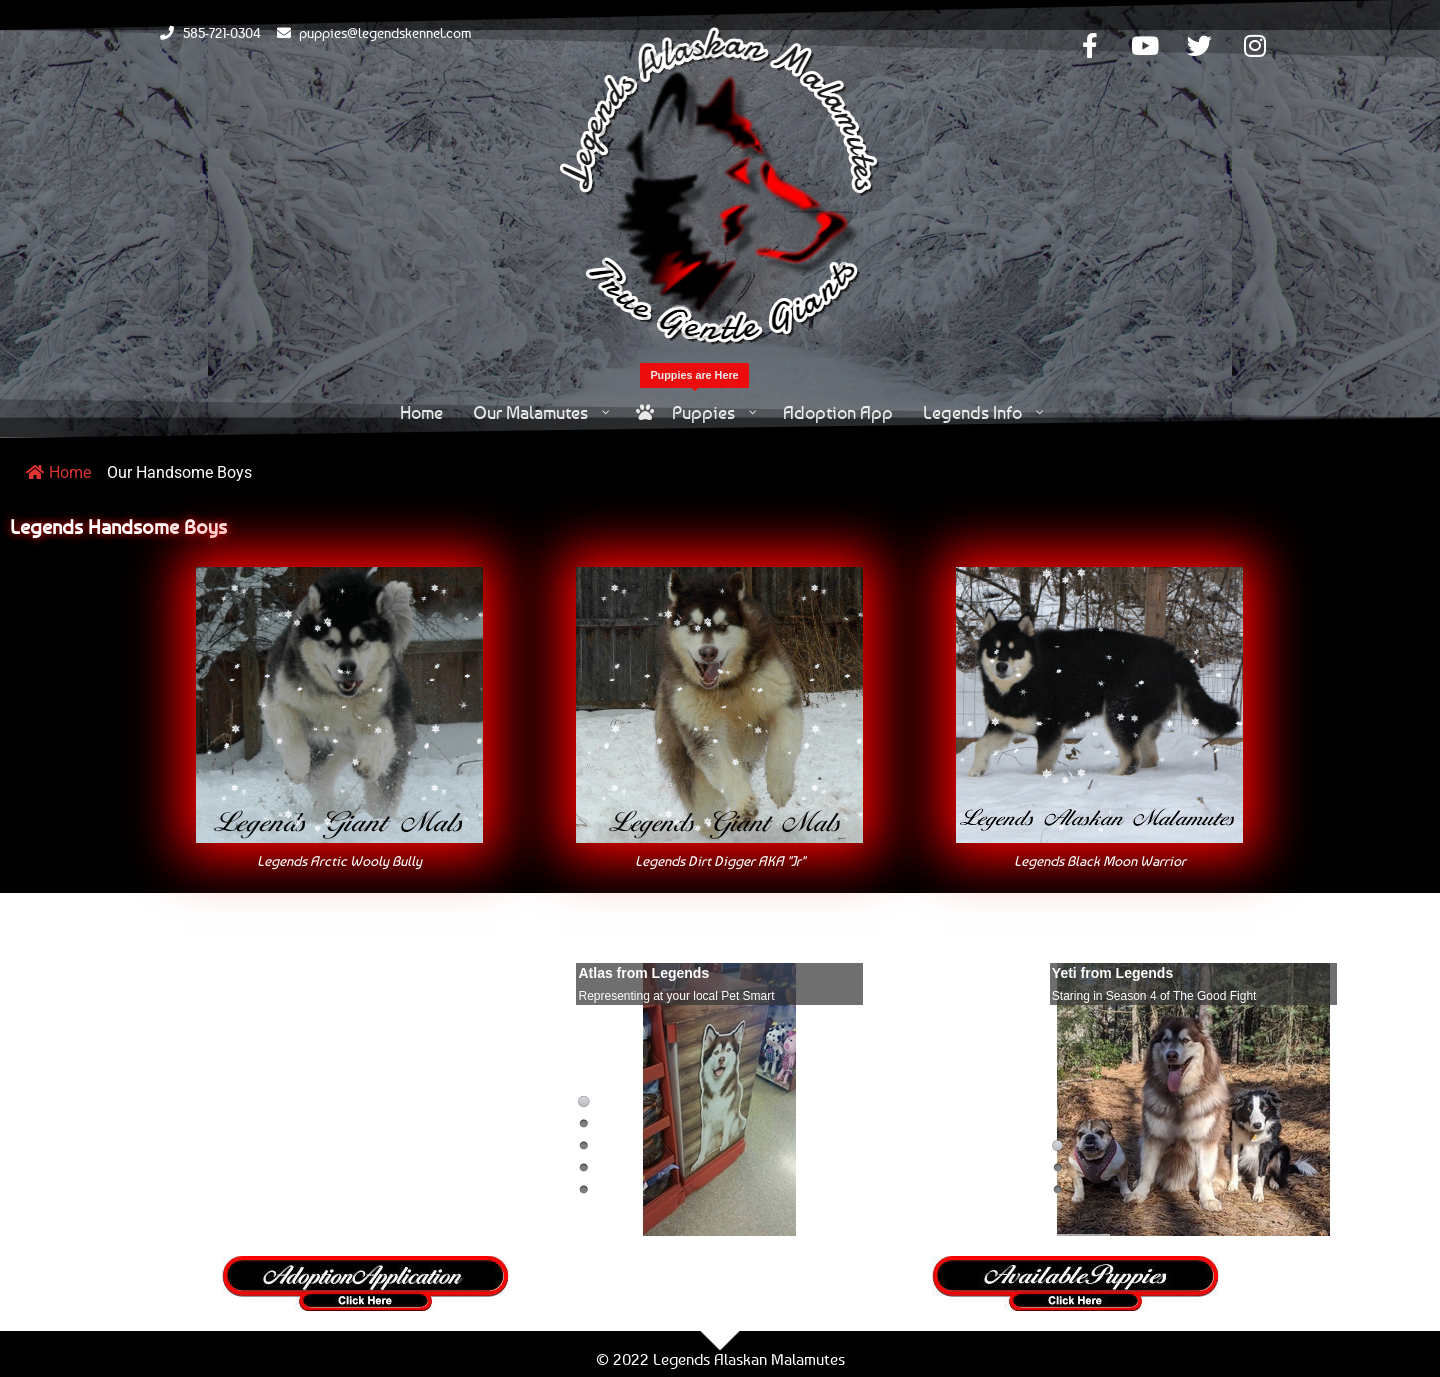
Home (58, 472)
